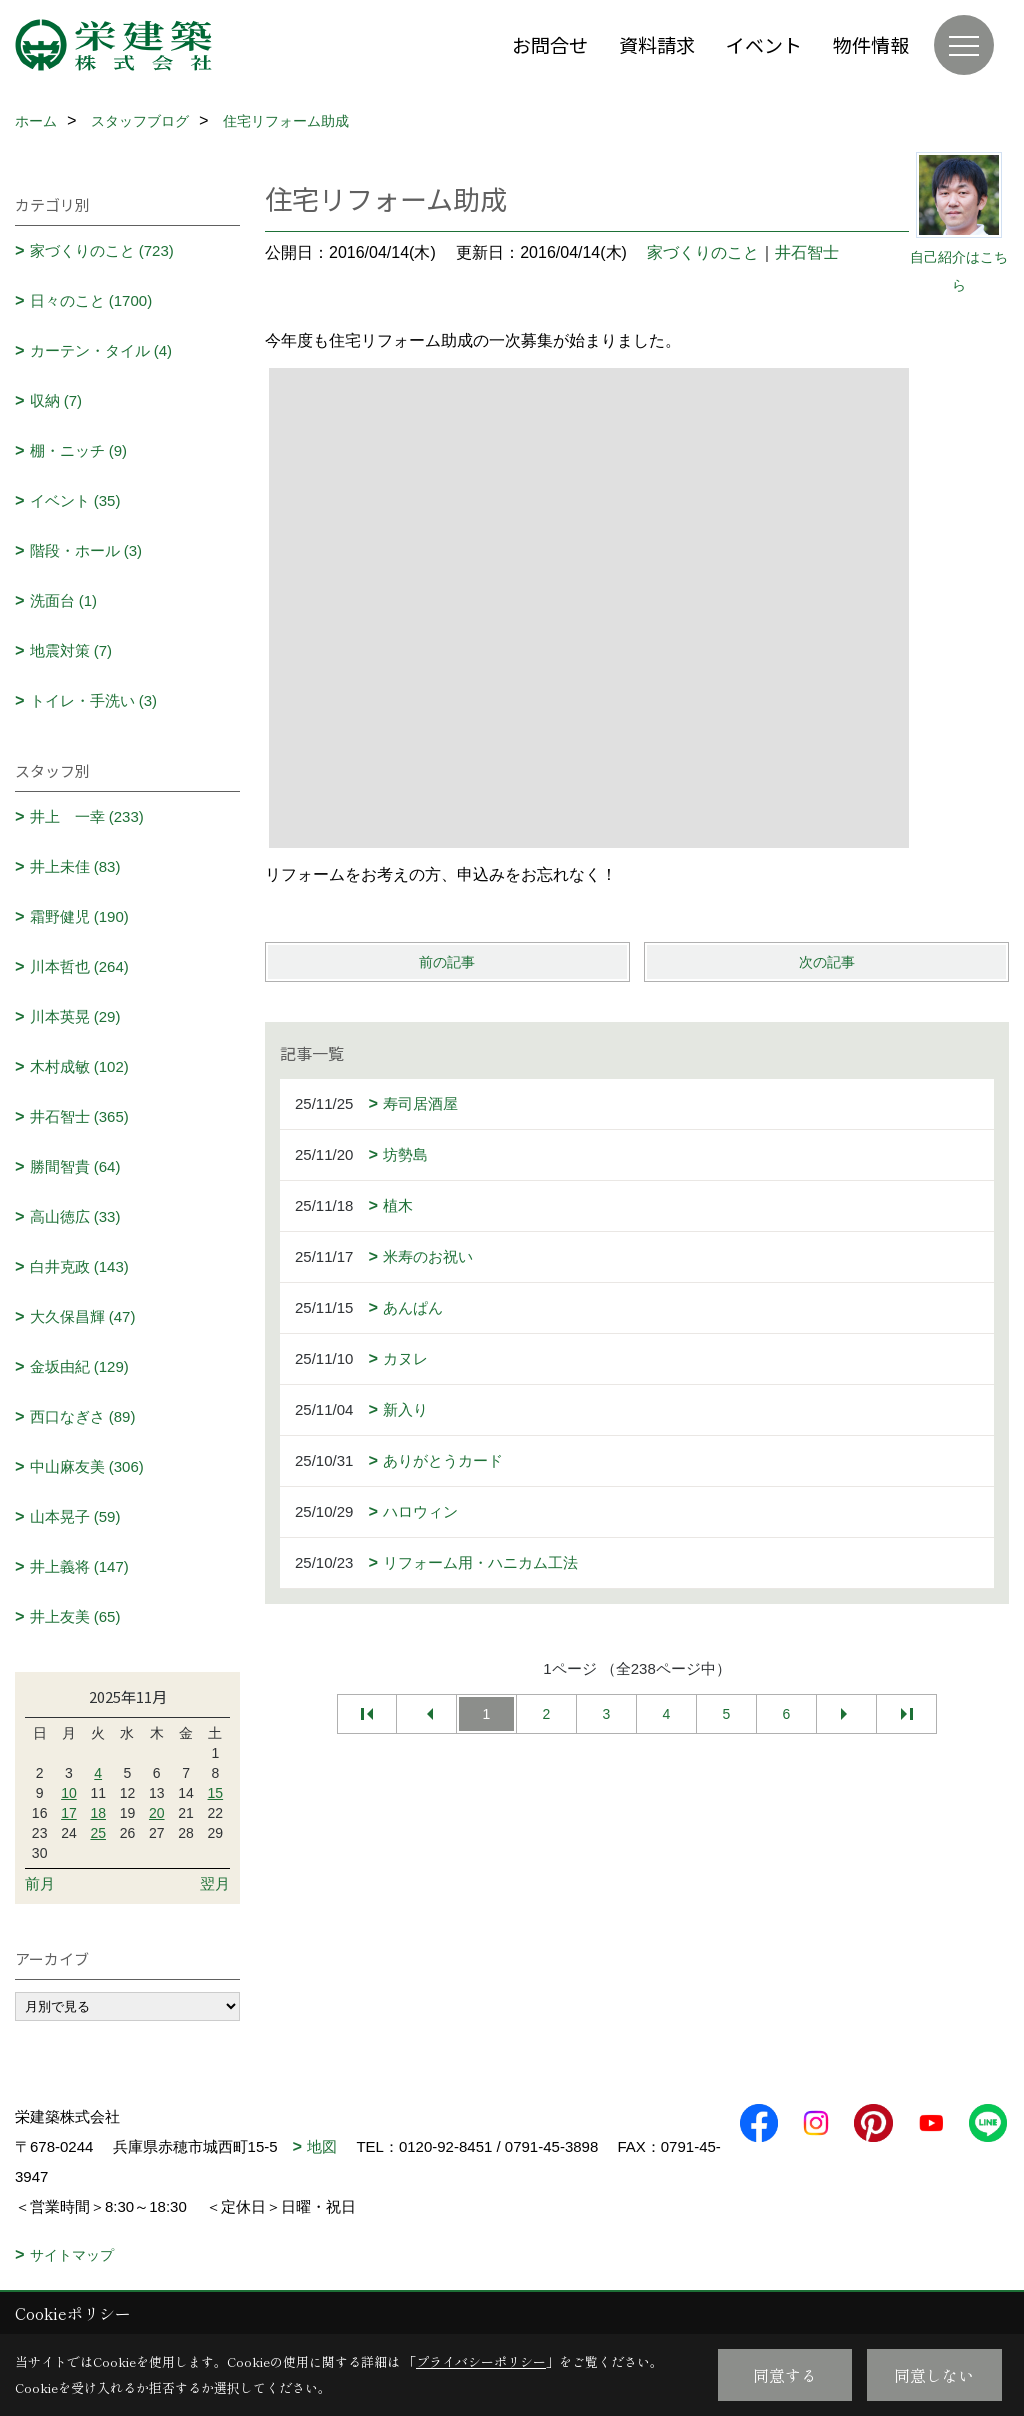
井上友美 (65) (75, 1616)
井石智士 (807, 252)
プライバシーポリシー (481, 2361)
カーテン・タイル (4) (101, 350)
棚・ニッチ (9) (79, 450)
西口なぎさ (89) (83, 1416)
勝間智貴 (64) (75, 1166)
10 (69, 1793)
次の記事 (827, 962)
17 (69, 1813)
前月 (40, 1883)
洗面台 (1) (64, 600)
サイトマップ (72, 2255)
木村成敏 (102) (79, 1066)
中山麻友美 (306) (87, 1466)
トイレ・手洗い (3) (94, 700)
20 (157, 1813)
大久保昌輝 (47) (83, 1316)
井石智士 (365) (79, 1116)
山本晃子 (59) (75, 1516)
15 (216, 1793)
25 (98, 1833)
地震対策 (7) (71, 650)
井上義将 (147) (79, 1566)
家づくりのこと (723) (102, 250)
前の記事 (447, 962)
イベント (764, 44)
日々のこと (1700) (91, 300)
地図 (322, 2146)
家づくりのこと (703, 252)
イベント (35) (75, 500)
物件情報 (871, 44)
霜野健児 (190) (79, 916)
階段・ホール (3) (86, 550)
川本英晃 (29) (75, 1016)
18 (98, 1813)
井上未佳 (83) (75, 866)
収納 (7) (56, 400)
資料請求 (657, 44)
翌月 (215, 1883)
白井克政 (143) (79, 1266)
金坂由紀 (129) (79, 1366)
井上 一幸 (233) (87, 816)
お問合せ (550, 44)
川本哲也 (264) (79, 966)
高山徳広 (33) (75, 1216)
